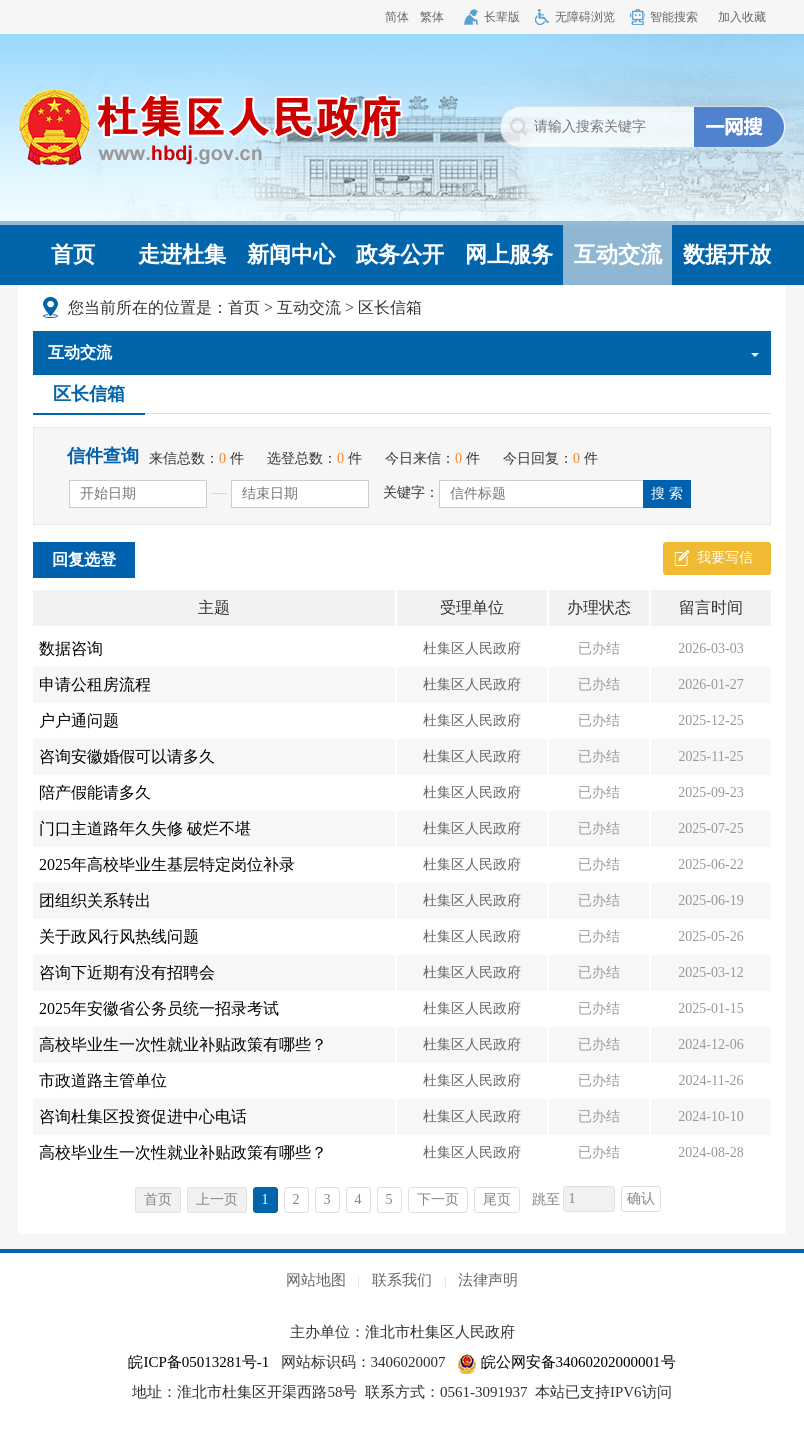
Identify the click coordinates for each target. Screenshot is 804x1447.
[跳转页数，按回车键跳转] (589, 1199)
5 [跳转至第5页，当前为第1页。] (389, 1199)
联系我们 (402, 1280)
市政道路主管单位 (103, 1080)
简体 (397, 17)
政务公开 (400, 254)
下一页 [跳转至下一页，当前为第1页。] (438, 1199)
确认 (641, 1198)
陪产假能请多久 (95, 792)
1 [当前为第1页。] (265, 1199)
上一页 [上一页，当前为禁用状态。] (217, 1199)
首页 (73, 254)
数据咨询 (71, 648)
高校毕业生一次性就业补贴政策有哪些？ (183, 1044)
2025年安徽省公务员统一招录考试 (159, 1008)
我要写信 (725, 557)
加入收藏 (742, 17)
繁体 (432, 17)
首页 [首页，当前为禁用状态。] (158, 1199)
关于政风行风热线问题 (119, 936)
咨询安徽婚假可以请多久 (127, 756)
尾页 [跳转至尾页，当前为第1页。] (497, 1199)
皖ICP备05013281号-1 (198, 1362)
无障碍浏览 (585, 17)
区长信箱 (390, 307)
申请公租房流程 (95, 684)
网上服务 (509, 254)
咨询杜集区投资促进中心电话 (143, 1116)
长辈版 (502, 17)
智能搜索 (674, 17)
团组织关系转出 (95, 900)
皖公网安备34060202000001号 (566, 1362)
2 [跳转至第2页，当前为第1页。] (296, 1199)
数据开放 (727, 254)
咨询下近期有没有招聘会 (127, 972)
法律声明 (488, 1280)
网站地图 (316, 1280)
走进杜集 (182, 254)
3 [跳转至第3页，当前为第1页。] (327, 1199)
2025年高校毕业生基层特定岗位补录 (167, 864)
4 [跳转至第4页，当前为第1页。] (358, 1199)
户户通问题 (79, 720)
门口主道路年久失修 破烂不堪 (145, 828)
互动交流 (618, 254)
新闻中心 (291, 254)
